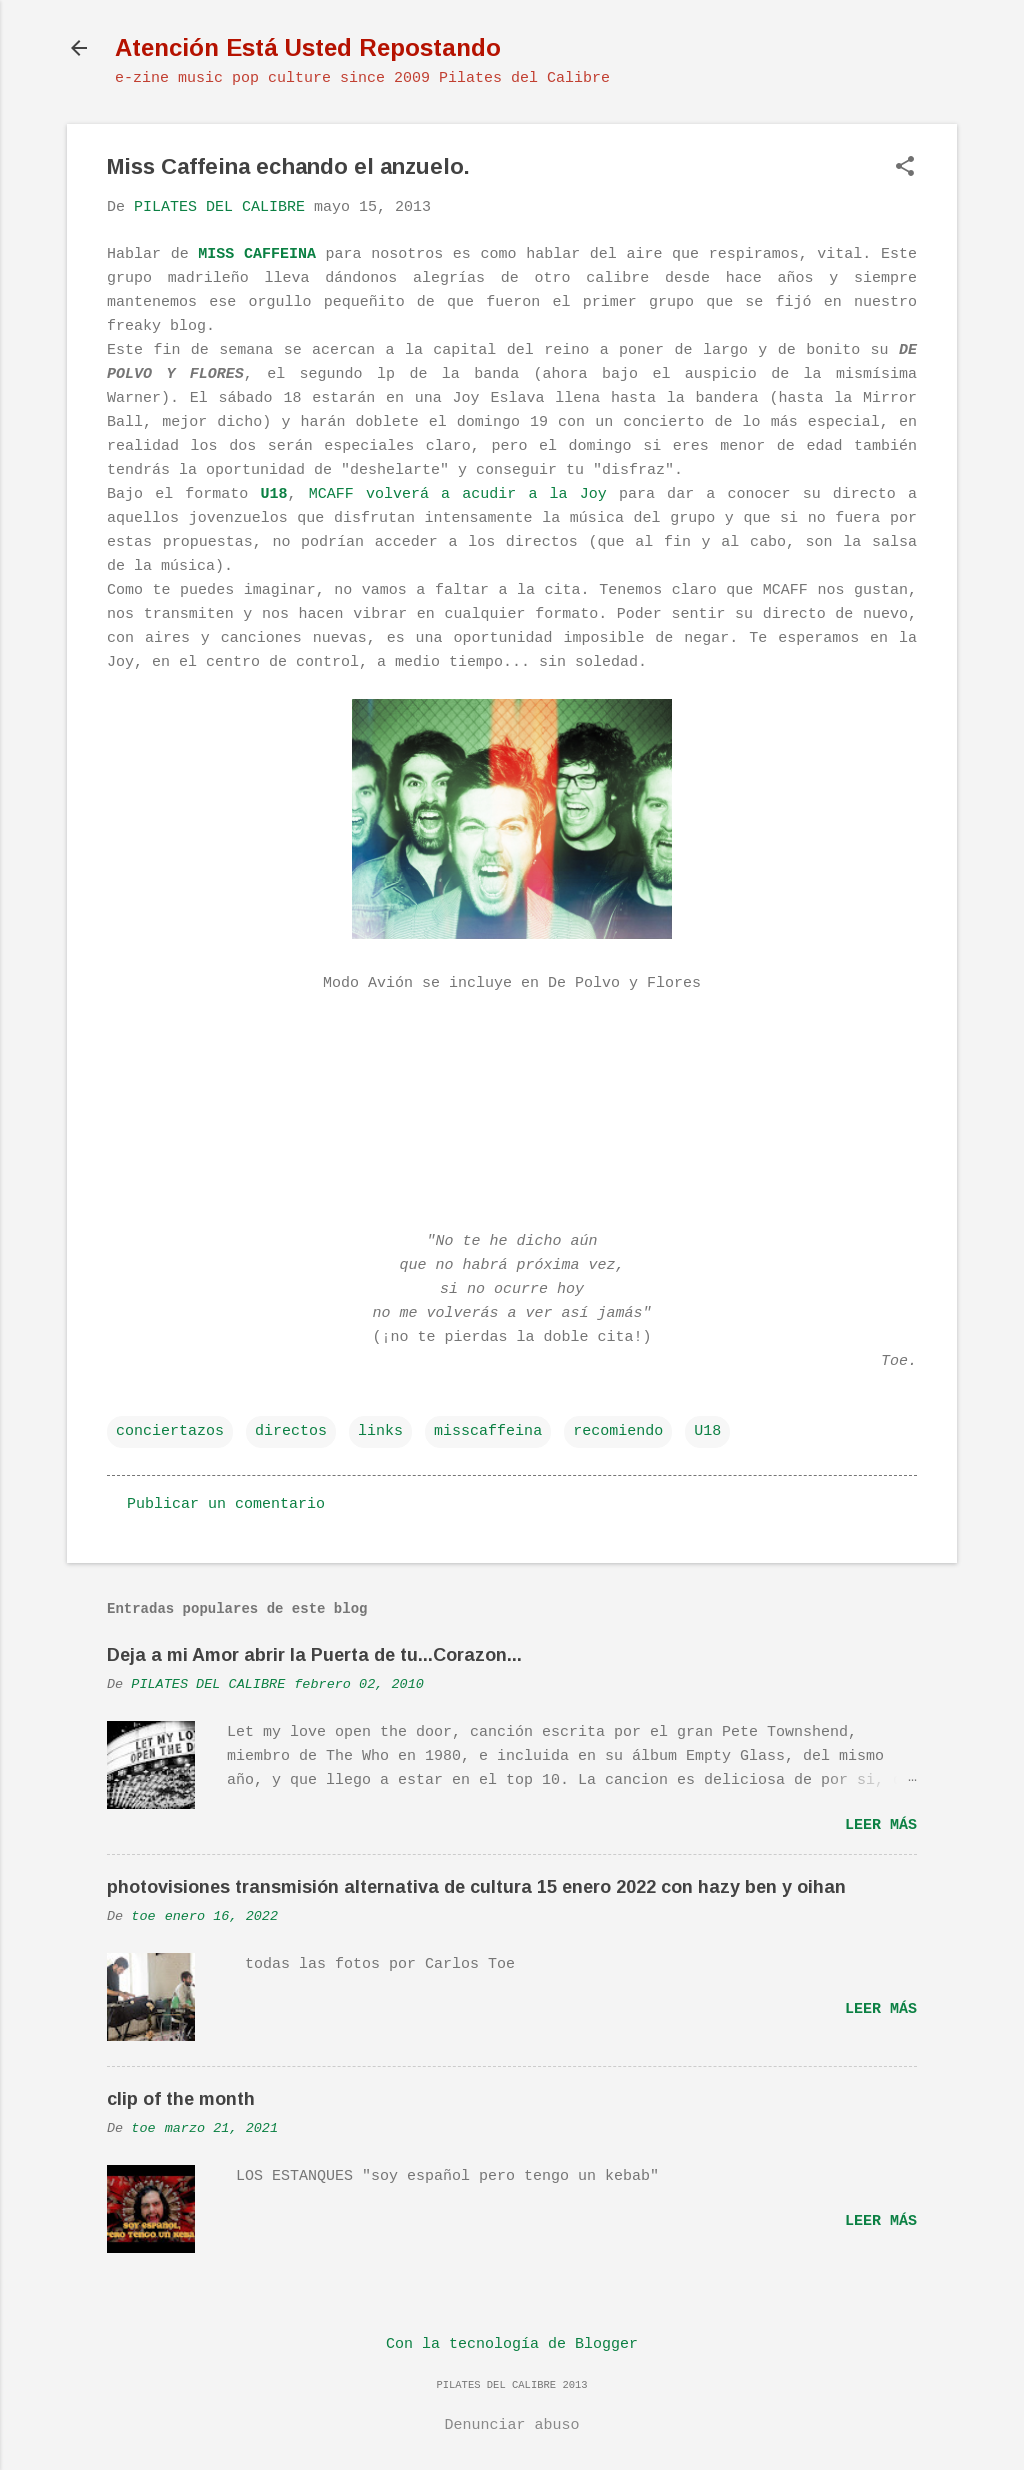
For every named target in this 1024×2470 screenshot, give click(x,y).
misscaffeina (488, 1431)
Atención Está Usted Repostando (308, 47)
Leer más (881, 1825)
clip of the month (181, 2099)
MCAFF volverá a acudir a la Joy (458, 494)
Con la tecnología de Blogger (512, 2344)
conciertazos (170, 1431)
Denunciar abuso (511, 2425)
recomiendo (618, 1431)
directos (291, 1431)
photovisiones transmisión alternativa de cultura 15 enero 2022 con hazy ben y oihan (476, 1887)
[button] (905, 168)
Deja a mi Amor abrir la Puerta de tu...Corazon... (314, 1655)
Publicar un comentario (226, 1504)
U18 (707, 1431)
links (380, 1431)
